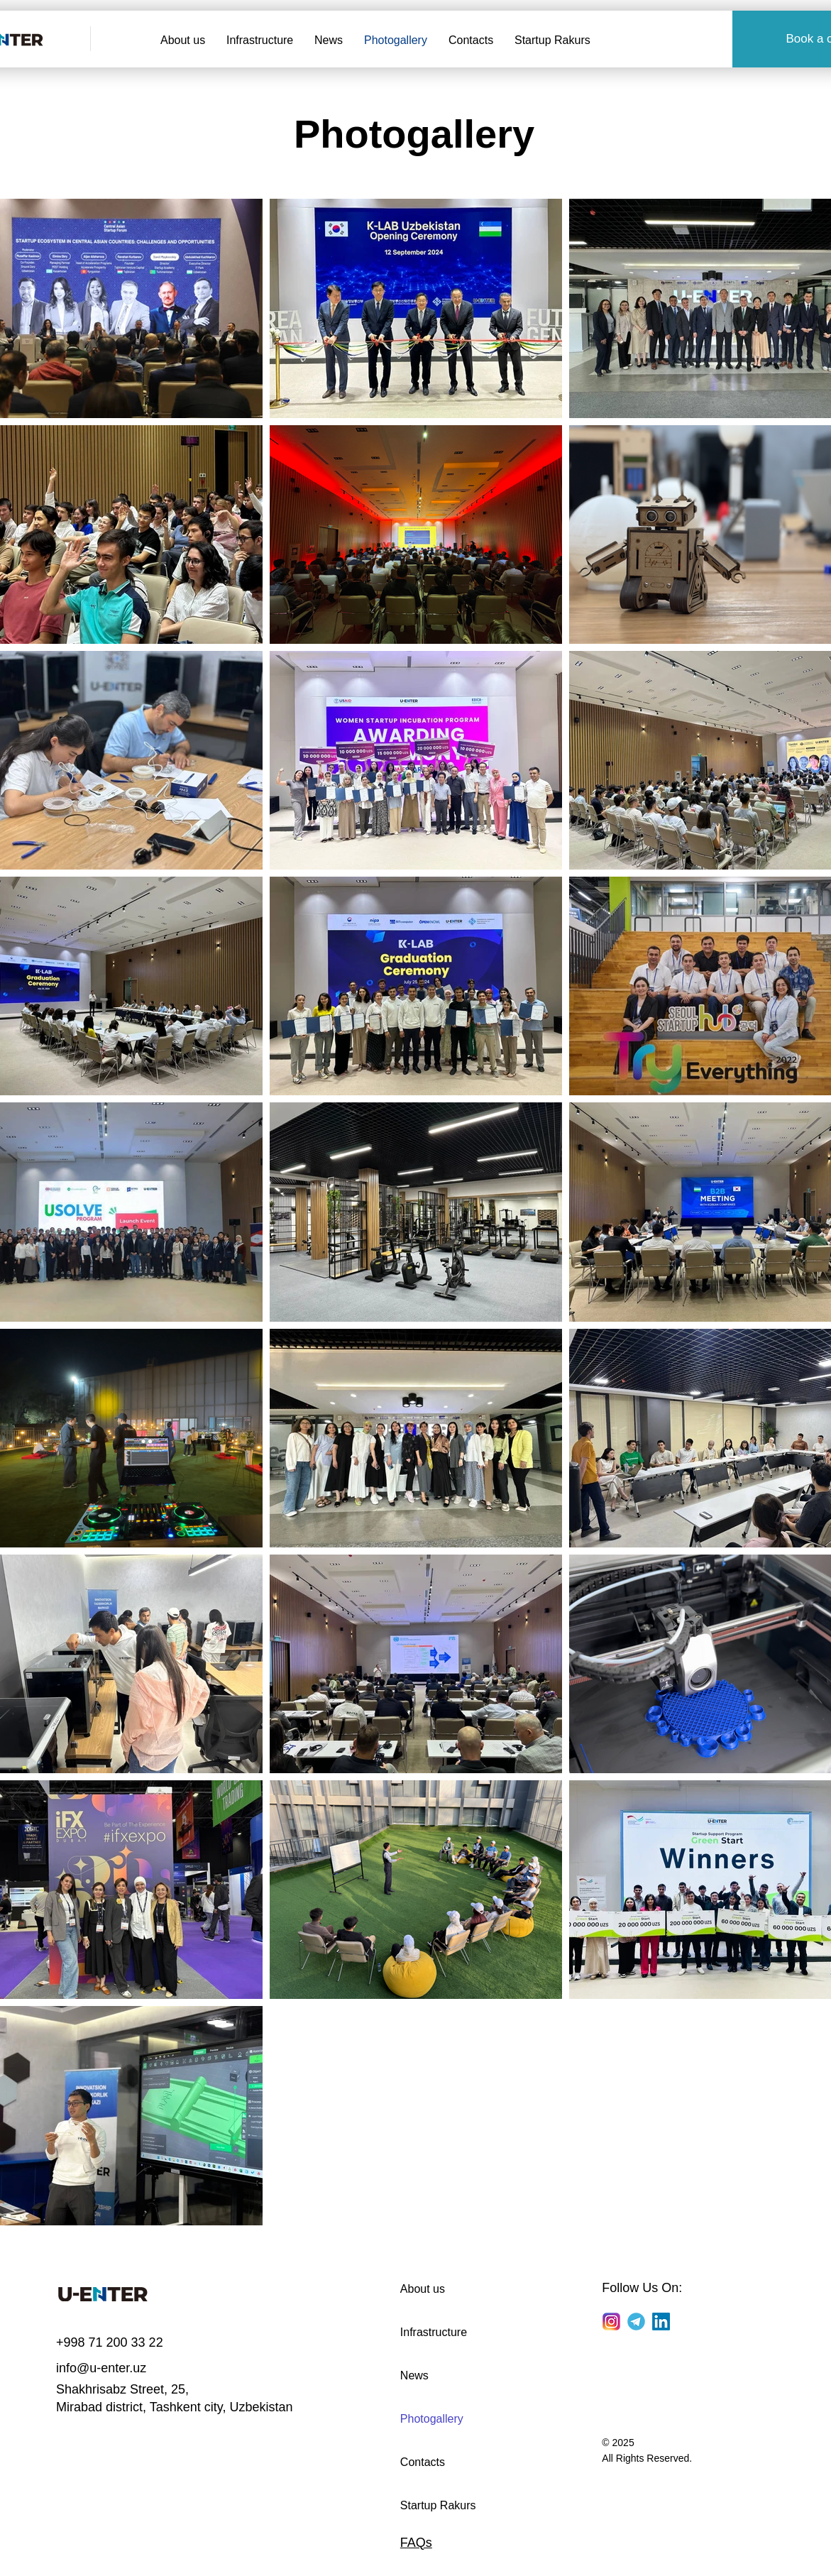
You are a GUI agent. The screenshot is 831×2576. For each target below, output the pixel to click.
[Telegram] (636, 2321)
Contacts (422, 2462)
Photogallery (431, 2419)
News (414, 2375)
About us (422, 2289)
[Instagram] (611, 2321)
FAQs (416, 2543)
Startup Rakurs (438, 2505)
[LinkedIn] (661, 2321)
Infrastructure (433, 2332)
